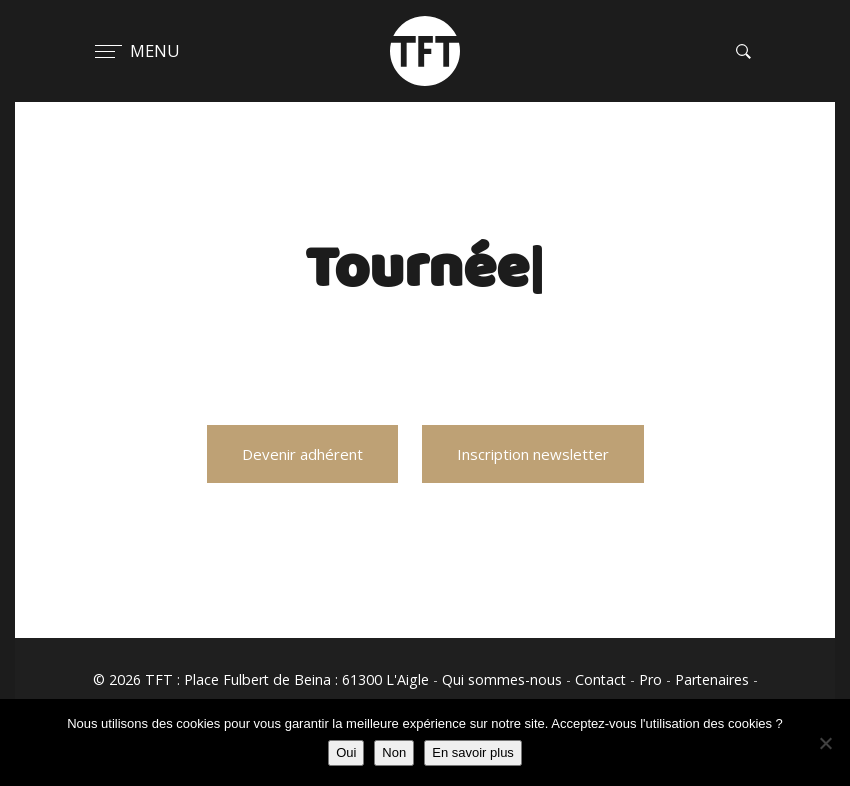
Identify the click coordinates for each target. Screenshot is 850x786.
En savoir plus (473, 752)
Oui (346, 752)
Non (394, 752)
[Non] (825, 743)
